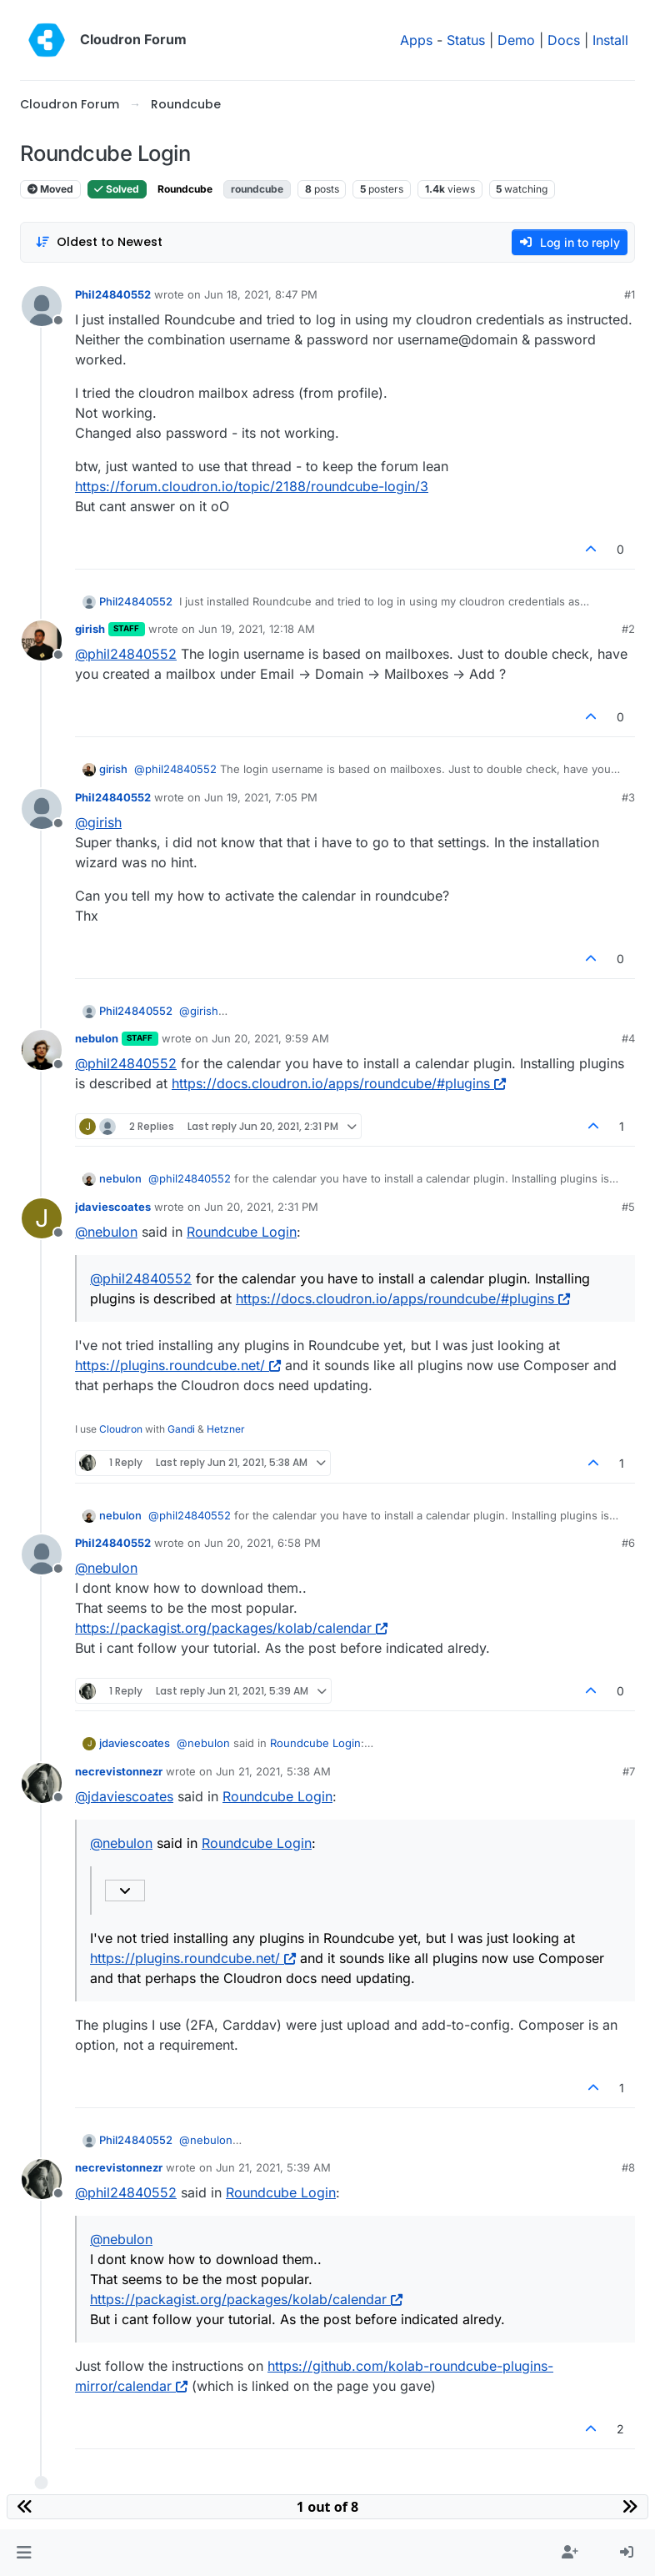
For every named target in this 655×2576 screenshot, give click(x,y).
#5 (628, 1206)
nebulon (96, 1038)
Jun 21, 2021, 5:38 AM (273, 1771)
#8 (628, 2167)
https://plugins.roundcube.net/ (178, 1365)
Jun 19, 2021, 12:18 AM (256, 628)
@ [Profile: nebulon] (106, 1231)
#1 (629, 294)
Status (466, 40)
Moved (50, 189)
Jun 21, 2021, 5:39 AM (273, 2167)
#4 (628, 1038)
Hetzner (226, 1429)
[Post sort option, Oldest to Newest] (99, 242)
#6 (628, 1542)
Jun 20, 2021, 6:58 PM (262, 1542)
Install (610, 40)
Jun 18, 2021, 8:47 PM (261, 294)
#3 (628, 797)
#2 (628, 628)
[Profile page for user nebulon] (42, 1050)
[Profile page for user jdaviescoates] (42, 1218)
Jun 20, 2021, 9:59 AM (270, 1038)
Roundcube (185, 189)
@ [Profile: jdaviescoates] (124, 1796)
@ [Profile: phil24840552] (126, 653)
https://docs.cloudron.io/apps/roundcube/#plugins (339, 1083)
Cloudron (120, 1429)
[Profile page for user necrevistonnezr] (42, 1783)
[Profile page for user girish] (42, 640)
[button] (24, 2552)
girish (90, 628)
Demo (516, 40)
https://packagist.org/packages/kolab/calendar (231, 1627)
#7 (628, 1771)
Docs (564, 40)
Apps (416, 40)
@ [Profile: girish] (98, 822)
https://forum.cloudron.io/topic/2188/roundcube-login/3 (251, 486)
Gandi (181, 1429)
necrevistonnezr (118, 1771)
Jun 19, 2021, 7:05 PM (261, 797)
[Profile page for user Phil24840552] (42, 306)
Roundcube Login (242, 1231)
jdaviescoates (113, 1206)
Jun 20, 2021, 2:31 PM (261, 1206)
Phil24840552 (113, 294)
